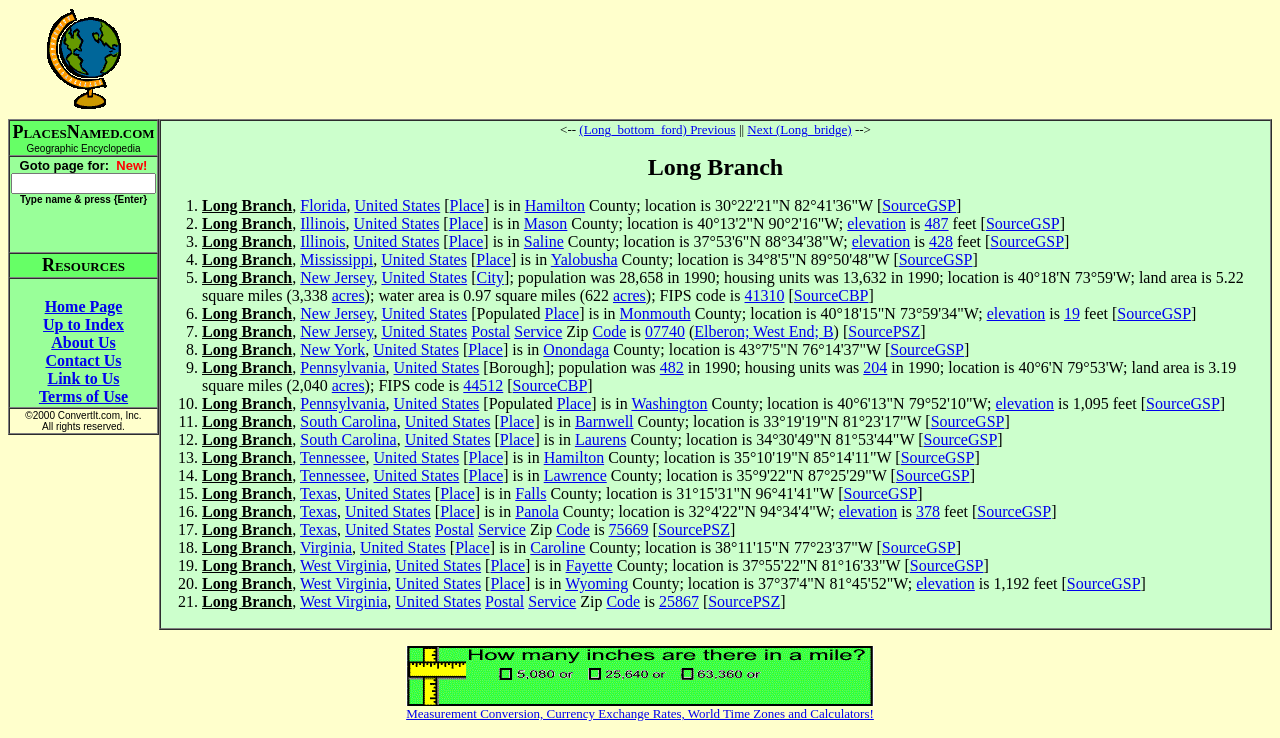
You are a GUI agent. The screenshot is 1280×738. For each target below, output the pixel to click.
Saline (544, 241)
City (491, 277)
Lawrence (575, 475)
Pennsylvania (342, 367)
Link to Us (83, 378)
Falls (530, 493)
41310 (765, 295)
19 (1072, 313)
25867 (679, 601)
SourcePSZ (884, 331)
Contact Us (84, 360)
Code (610, 331)
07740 (665, 331)
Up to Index (83, 324)
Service (538, 331)
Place (467, 205)
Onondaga (576, 349)
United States (397, 205)
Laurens (601, 439)
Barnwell (604, 421)
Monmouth (655, 313)
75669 (629, 529)
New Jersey (336, 277)
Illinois (322, 223)
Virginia (326, 547)
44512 (483, 385)
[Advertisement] (716, 59)
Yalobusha (584, 259)
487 (937, 223)
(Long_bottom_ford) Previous (657, 129)
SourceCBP (831, 295)
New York (332, 349)
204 (875, 367)
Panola (537, 511)
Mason (546, 223)
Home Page (84, 306)
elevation (876, 223)
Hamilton (555, 205)
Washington (669, 403)
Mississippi (336, 259)
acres (348, 295)
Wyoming (596, 583)
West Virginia (343, 565)
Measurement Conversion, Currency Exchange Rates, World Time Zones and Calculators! (640, 713)
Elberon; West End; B (763, 331)
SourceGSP (919, 205)
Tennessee (333, 457)
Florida (323, 205)
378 (928, 511)
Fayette (589, 565)
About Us (83, 342)
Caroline (557, 547)
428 (941, 241)
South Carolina (348, 421)
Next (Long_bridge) (799, 129)
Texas (318, 493)
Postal (490, 331)
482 (672, 367)
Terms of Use (83, 396)
